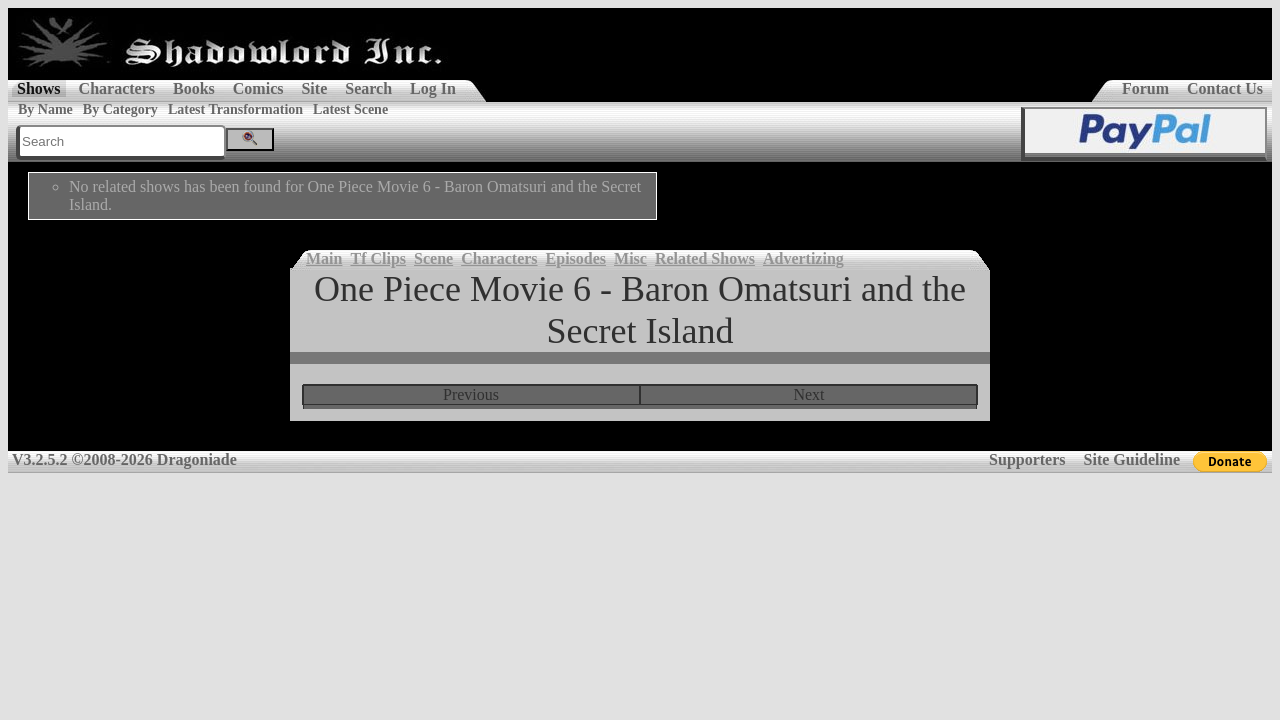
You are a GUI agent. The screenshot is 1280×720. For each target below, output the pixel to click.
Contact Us (1225, 88)
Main (324, 258)
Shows (39, 88)
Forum (1145, 88)
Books (194, 88)
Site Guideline (1132, 459)
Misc (630, 258)
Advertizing (803, 258)
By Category (120, 109)
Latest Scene (350, 109)
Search (368, 88)
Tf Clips (378, 258)
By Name (45, 109)
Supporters (1027, 459)
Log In (433, 88)
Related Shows (705, 258)
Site (314, 88)
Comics (258, 88)
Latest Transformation (235, 109)
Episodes (576, 258)
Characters (117, 88)
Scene (433, 258)
